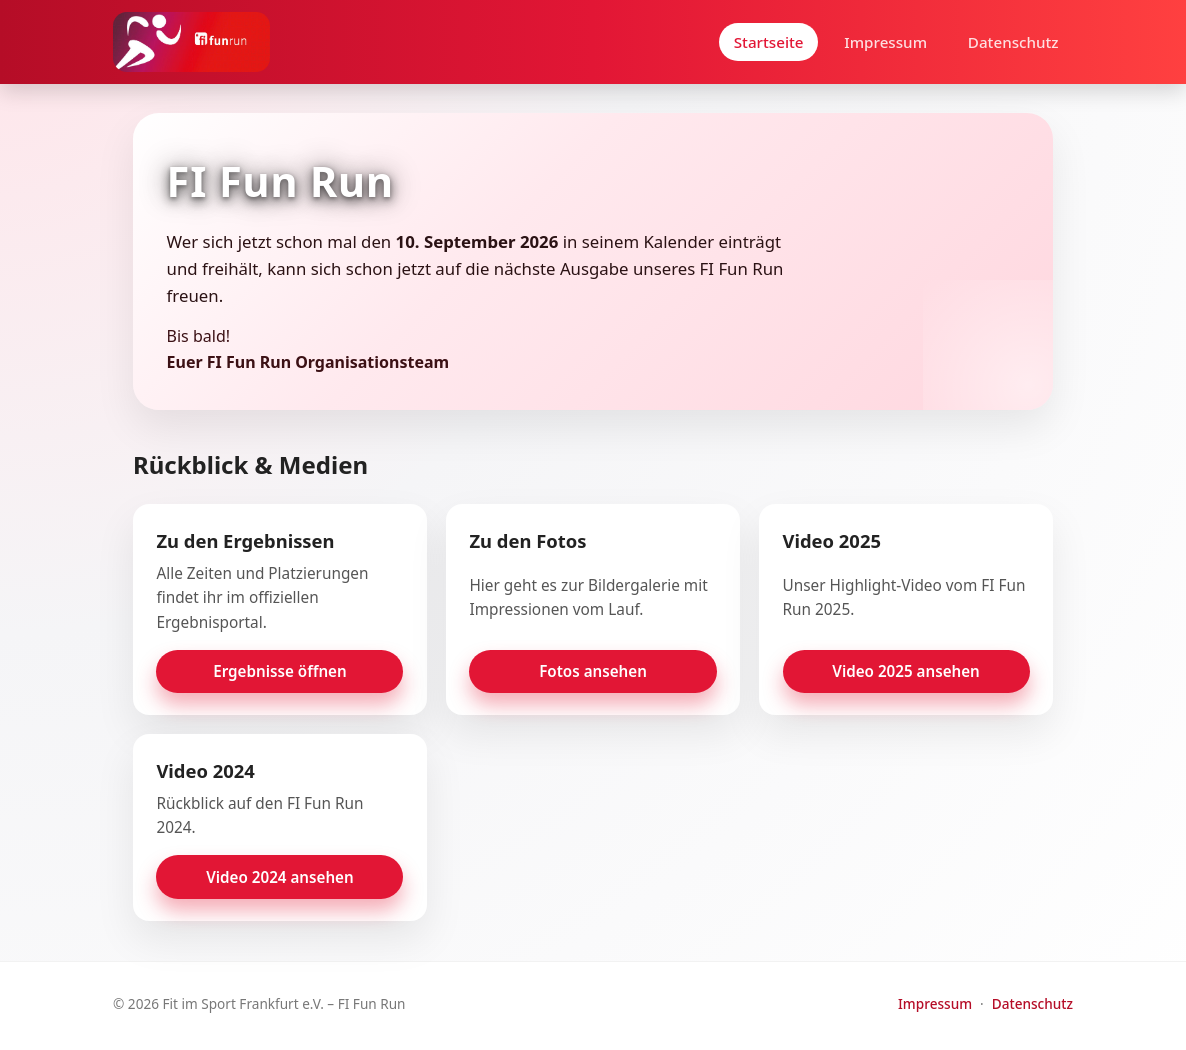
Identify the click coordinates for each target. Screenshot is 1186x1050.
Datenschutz (1013, 42)
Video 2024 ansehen (280, 877)
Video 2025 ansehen (906, 671)
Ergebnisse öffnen (279, 671)
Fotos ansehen (593, 671)
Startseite (769, 42)
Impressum (885, 42)
